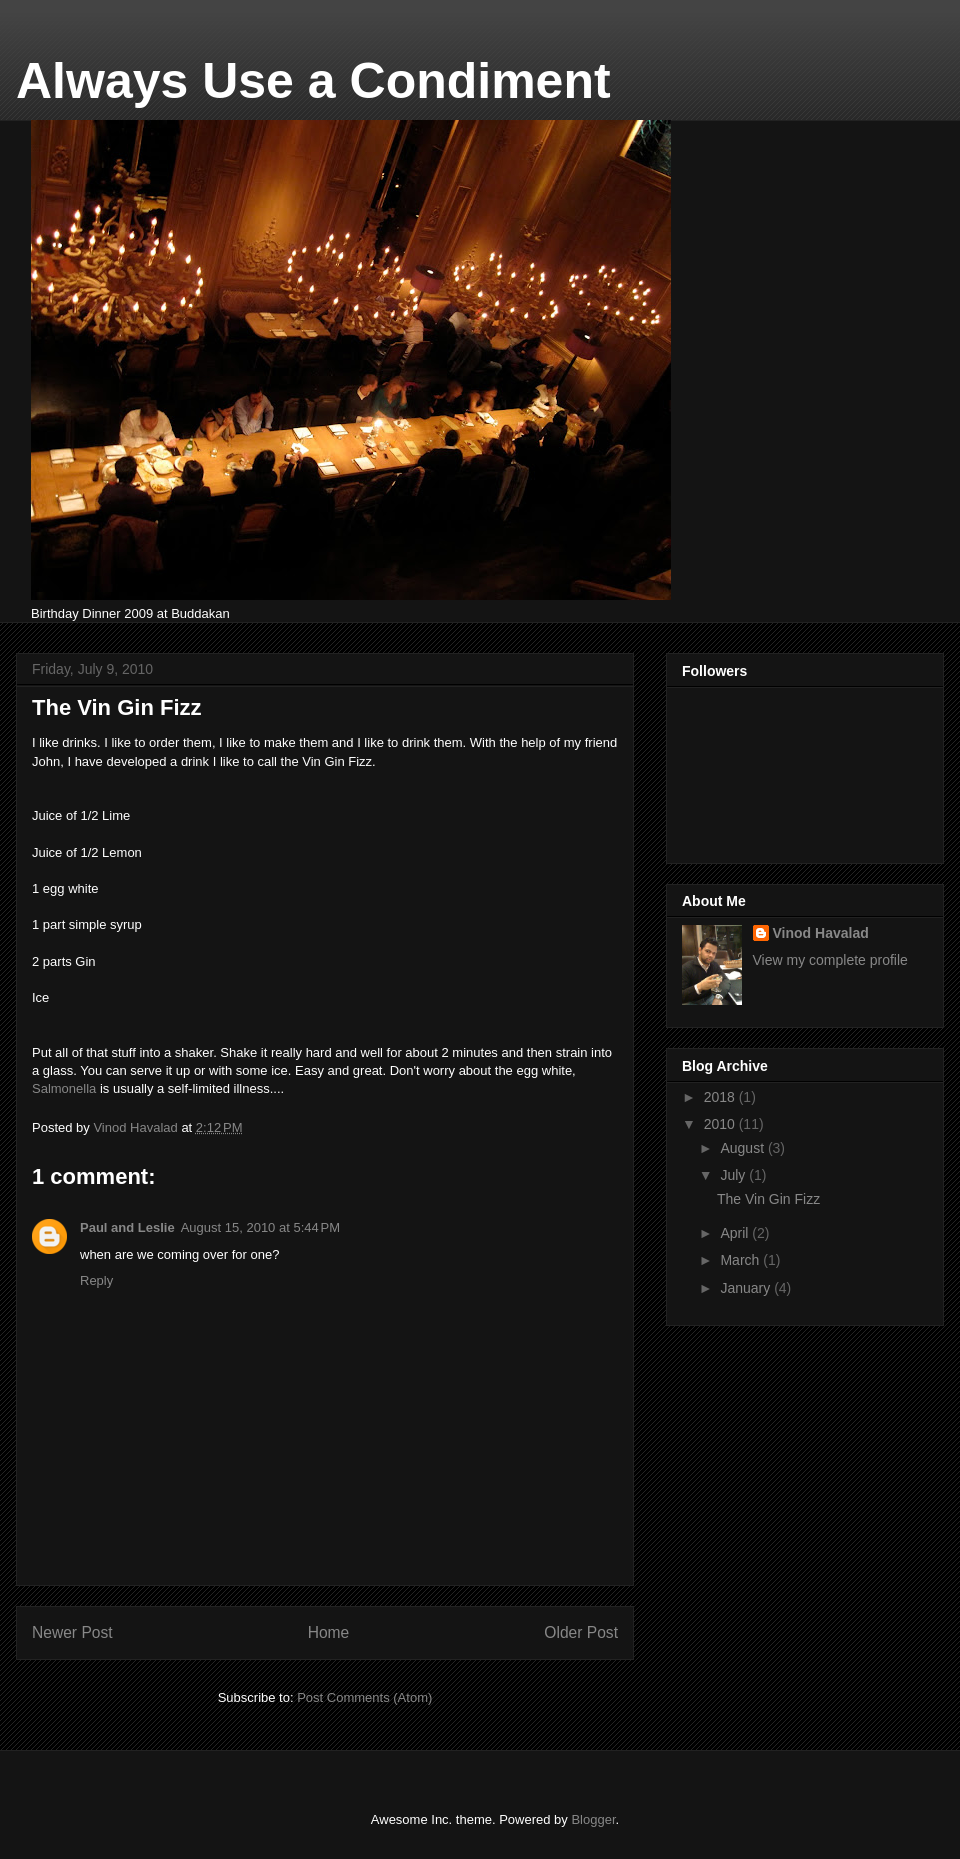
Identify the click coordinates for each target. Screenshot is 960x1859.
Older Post (581, 1632)
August (743, 1148)
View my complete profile (830, 960)
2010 (721, 1124)
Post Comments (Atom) (364, 1697)
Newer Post (72, 1632)
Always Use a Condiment (313, 81)
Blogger (593, 1819)
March (741, 1260)
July (734, 1175)
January (747, 1288)
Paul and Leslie (127, 1227)
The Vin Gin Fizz (768, 1199)
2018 (721, 1097)
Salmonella (64, 1088)
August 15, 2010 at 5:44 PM (260, 1227)
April (736, 1233)
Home (329, 1632)
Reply (96, 1280)
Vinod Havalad (821, 933)
